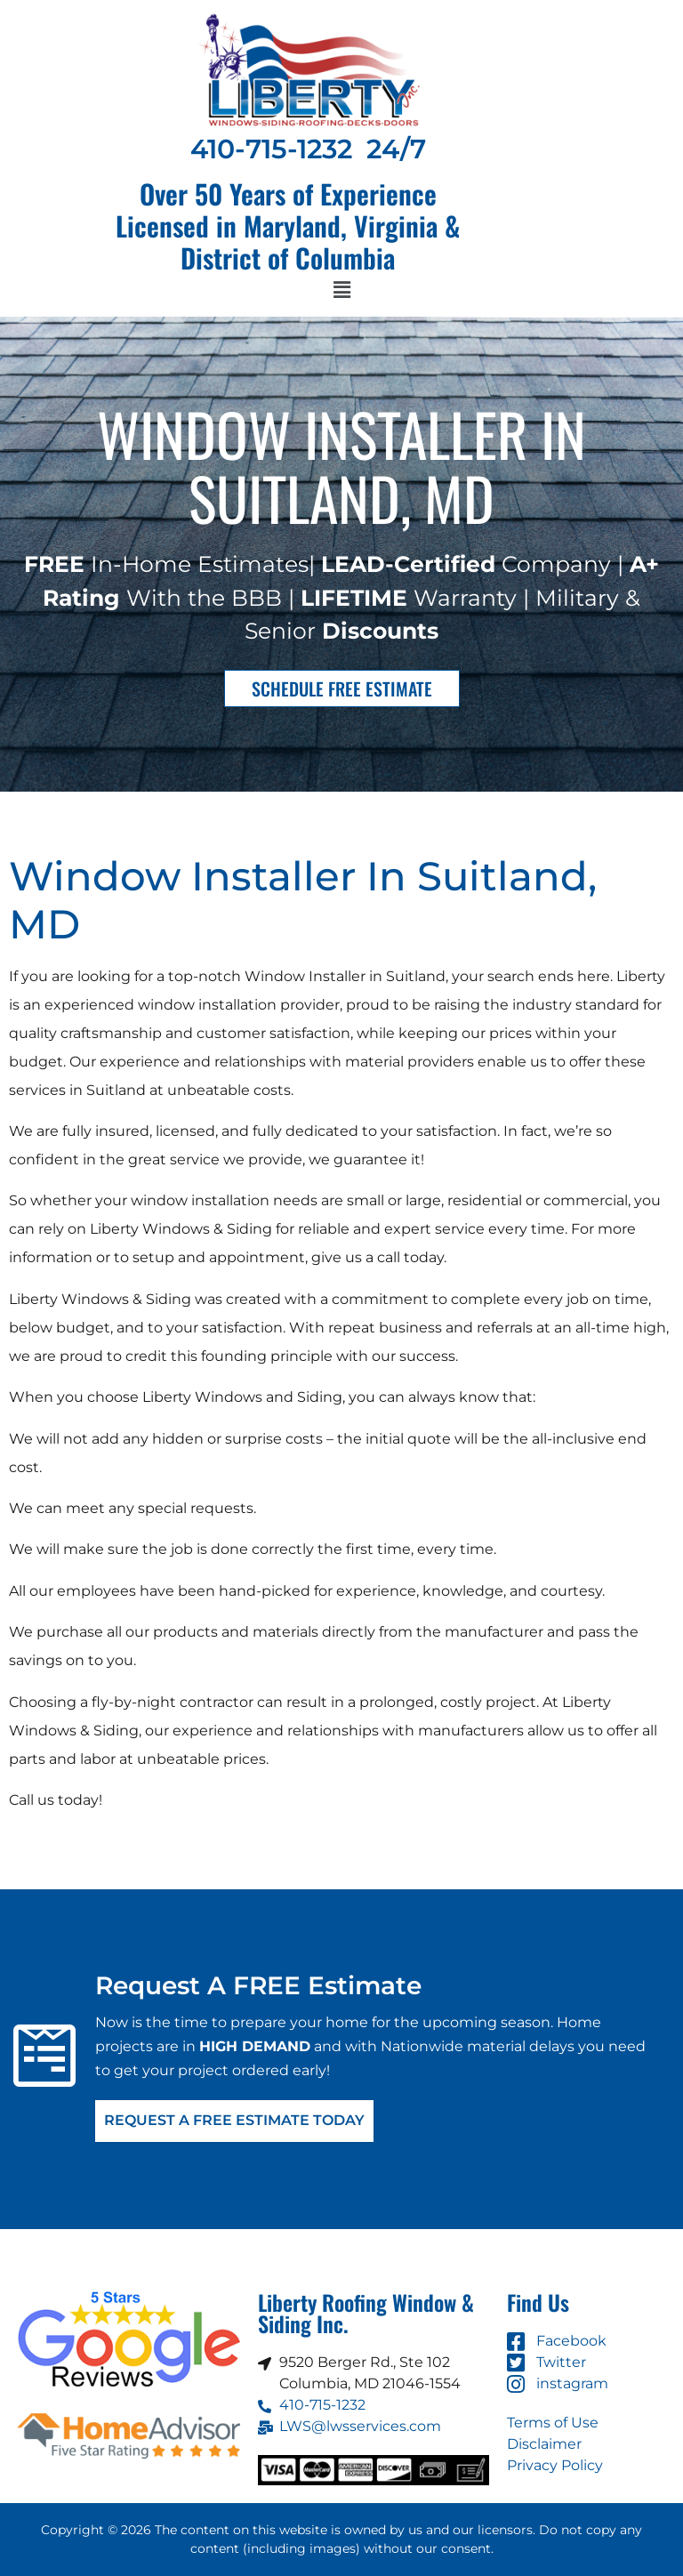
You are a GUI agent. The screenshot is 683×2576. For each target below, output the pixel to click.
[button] (341, 291)
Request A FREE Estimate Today (234, 2121)
